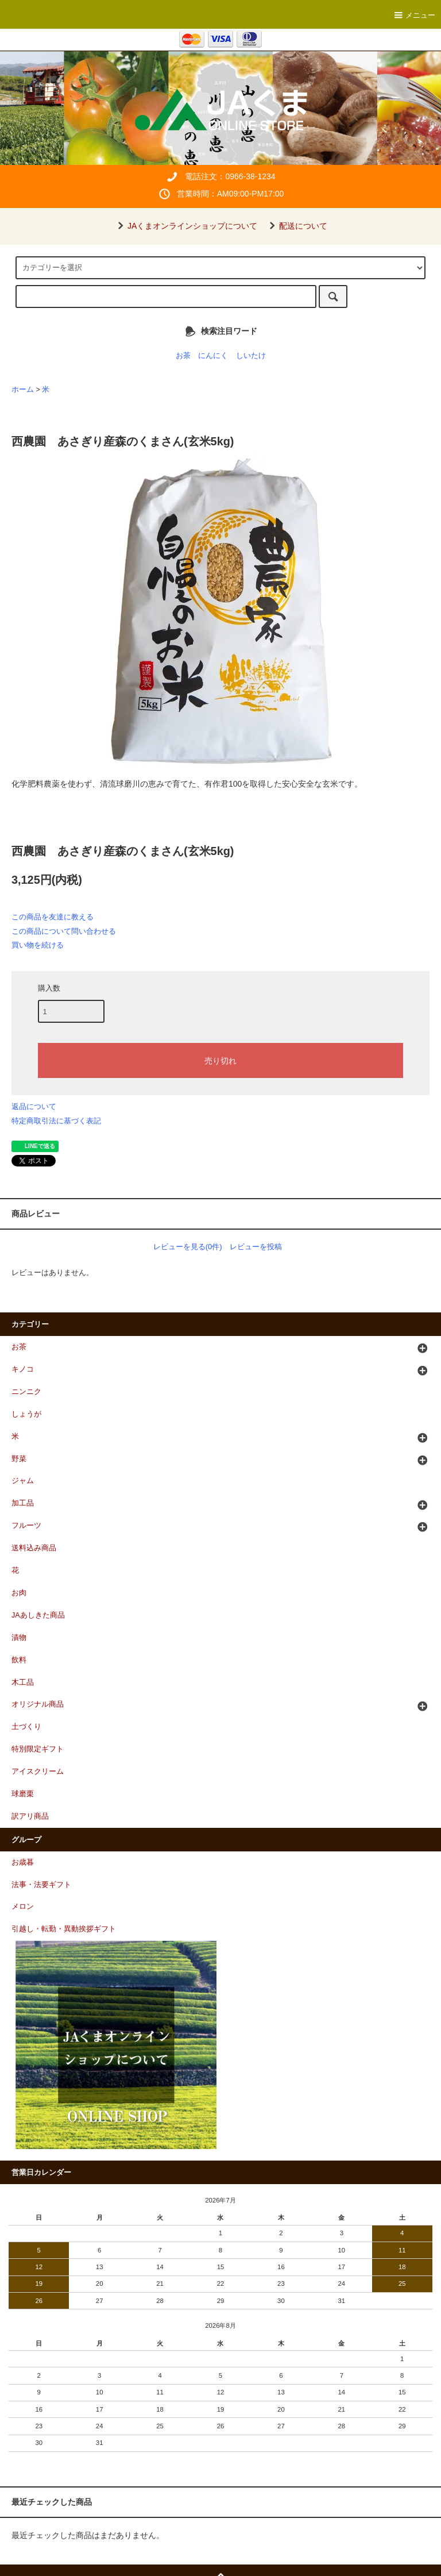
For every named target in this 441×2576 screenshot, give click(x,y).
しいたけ (251, 356)
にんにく (213, 356)
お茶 (183, 356)
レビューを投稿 (256, 1246)
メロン (22, 1907)
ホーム (22, 390)
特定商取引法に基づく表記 (56, 1120)
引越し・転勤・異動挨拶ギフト (63, 1929)
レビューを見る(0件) (187, 1246)
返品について (33, 1106)
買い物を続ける (37, 945)
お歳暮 (22, 1862)
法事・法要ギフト (41, 1885)
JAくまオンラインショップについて (185, 225)
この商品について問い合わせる (63, 931)
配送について (296, 225)
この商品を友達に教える (52, 916)
